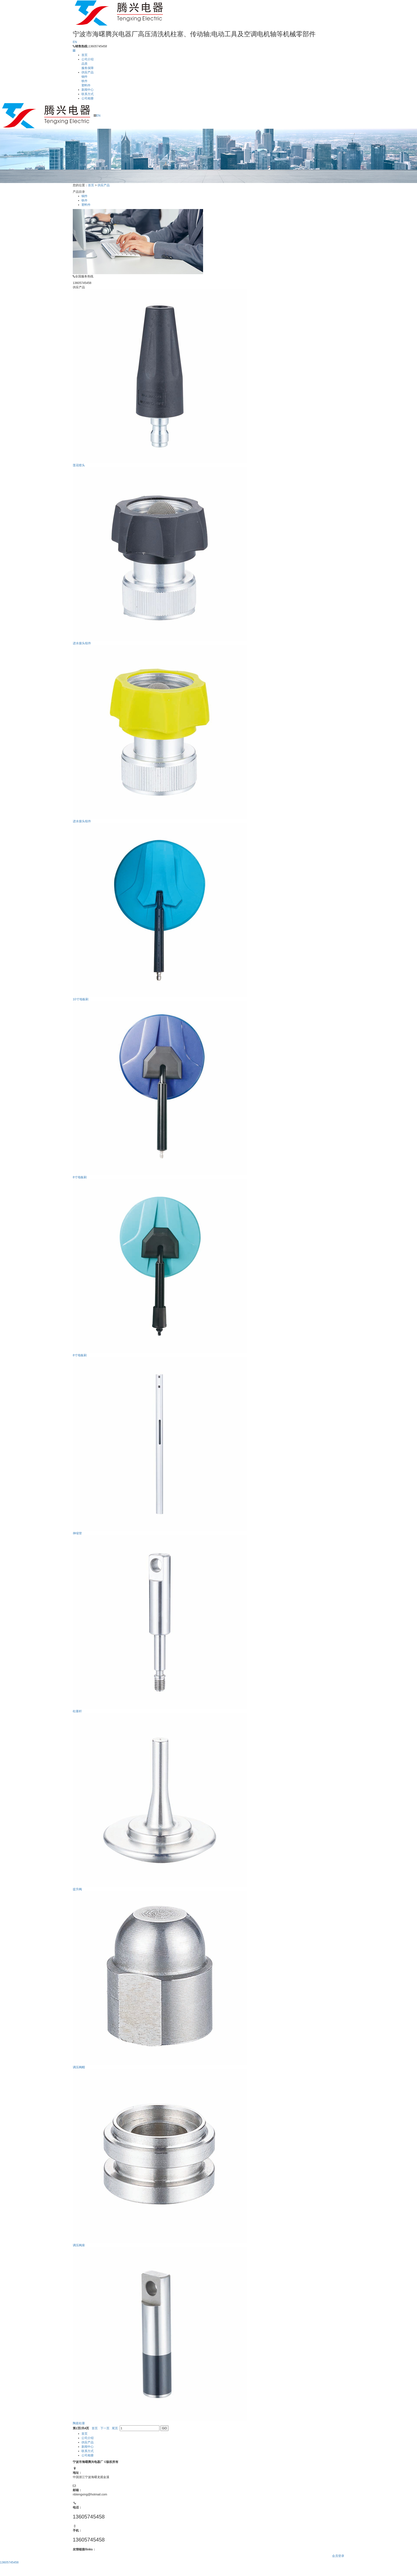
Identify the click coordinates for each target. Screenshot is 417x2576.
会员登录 (338, 2556)
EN (75, 42)
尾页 (115, 2428)
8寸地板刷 (80, 1177)
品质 (84, 63)
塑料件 (86, 85)
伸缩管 (77, 1533)
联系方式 (87, 94)
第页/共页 (81, 2428)
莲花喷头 (79, 465)
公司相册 (87, 98)
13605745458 (9, 2562)
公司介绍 (87, 59)
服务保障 (87, 68)
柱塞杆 (77, 1711)
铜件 (84, 76)
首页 (84, 55)
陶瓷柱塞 (79, 2423)
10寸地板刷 (80, 999)
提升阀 (77, 1889)
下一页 (104, 2428)
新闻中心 (87, 89)
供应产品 (87, 72)
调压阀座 (79, 2245)
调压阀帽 (79, 2067)
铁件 (84, 81)
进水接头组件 (82, 643)
